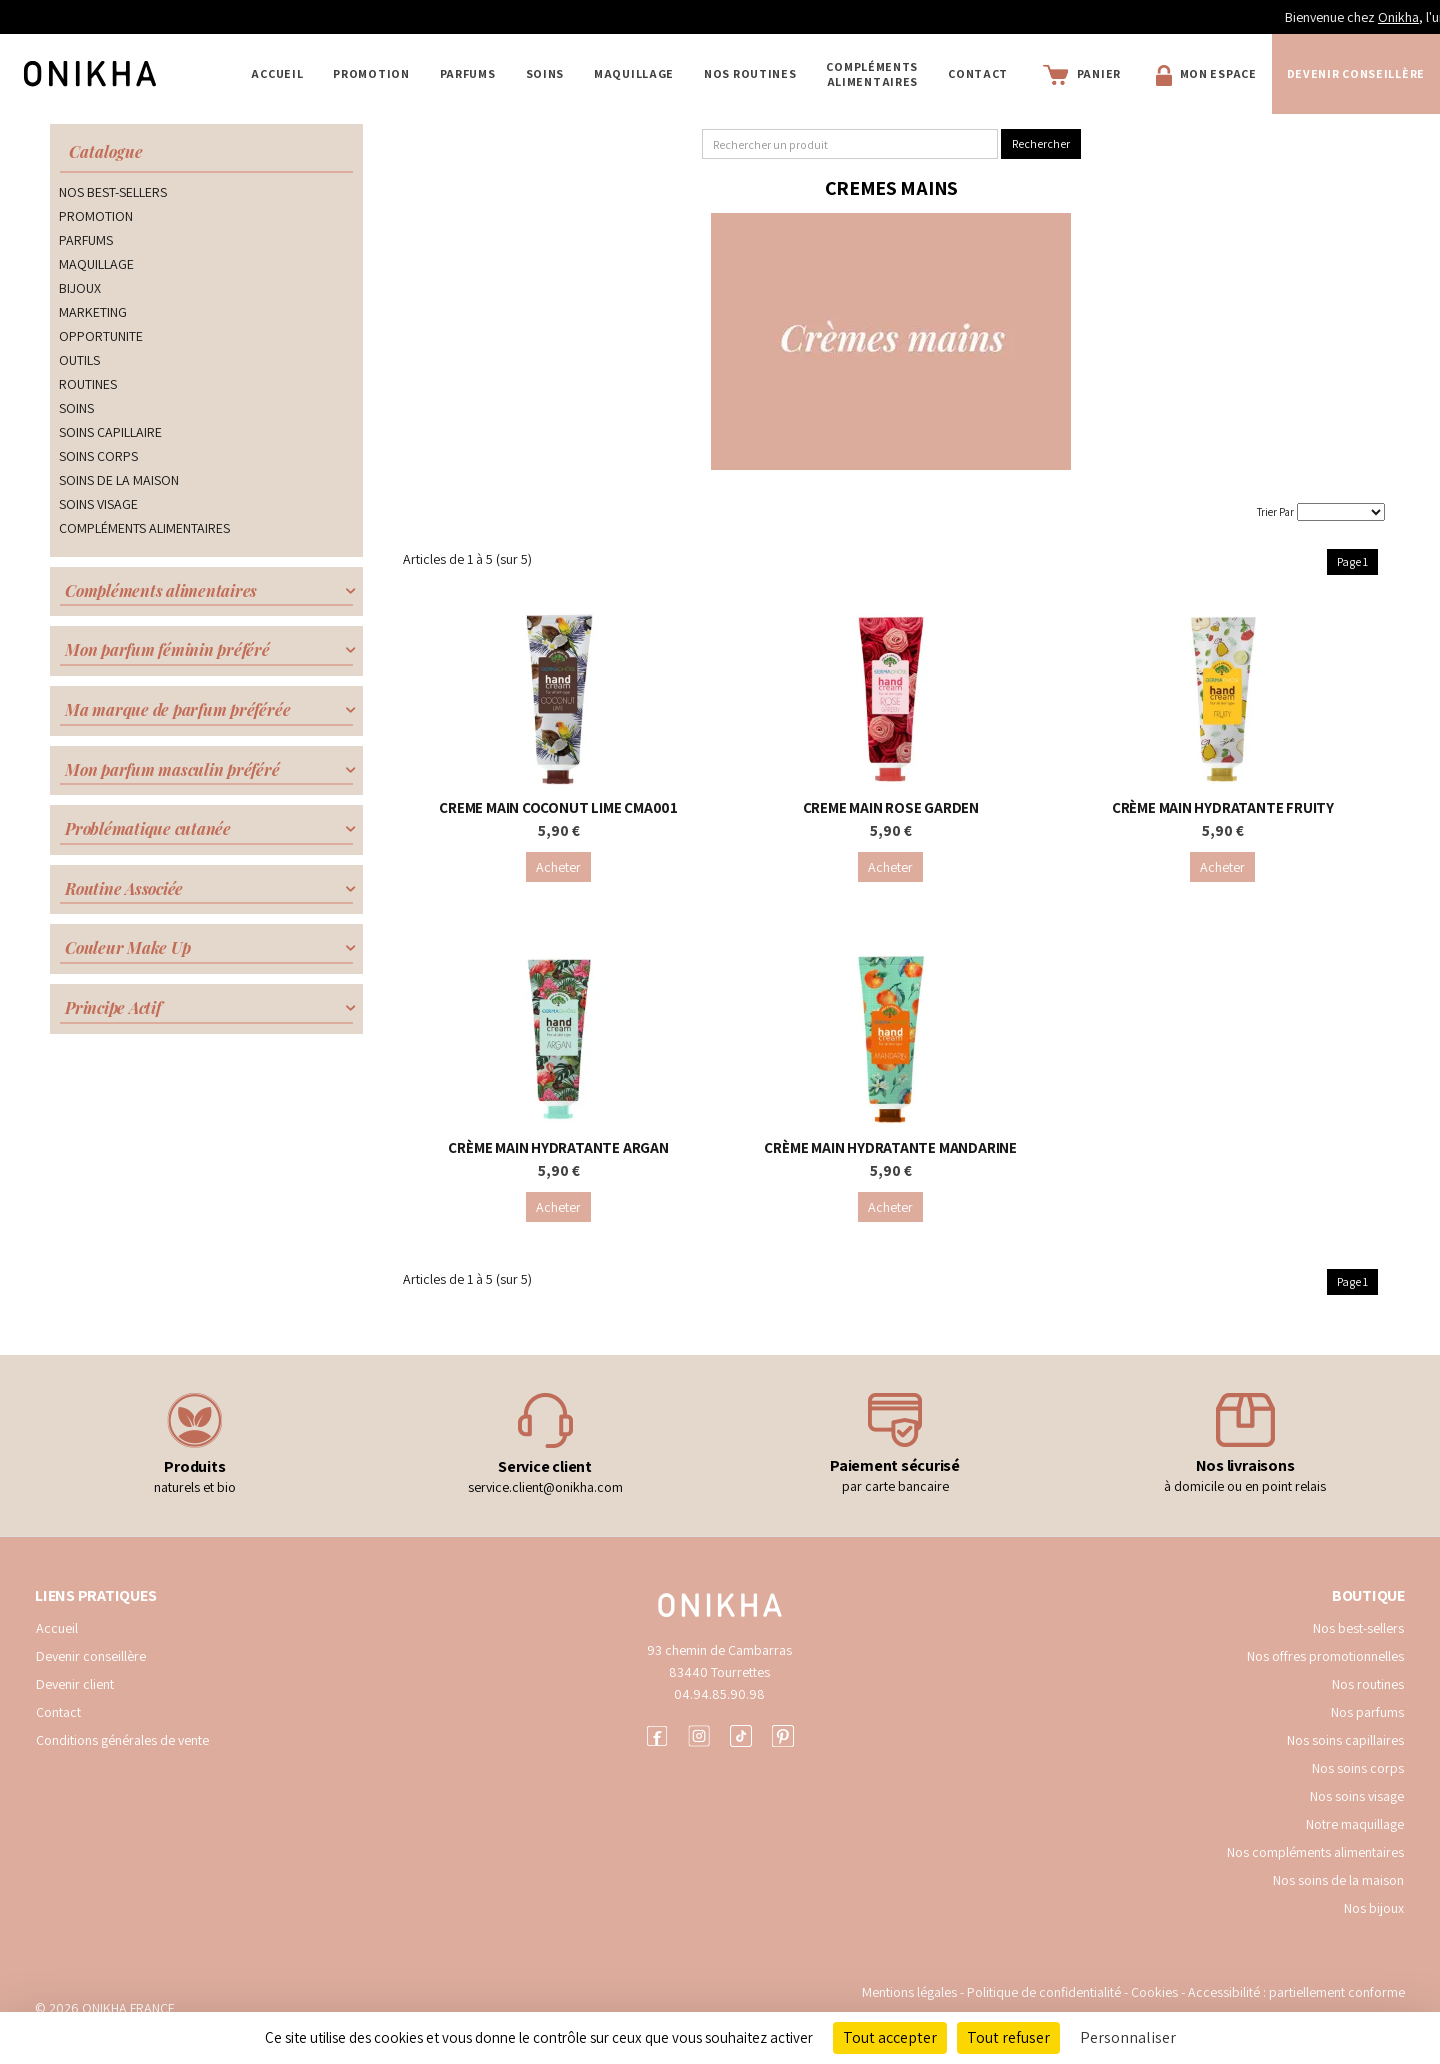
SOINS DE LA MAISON (119, 480)
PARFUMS (468, 73)
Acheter (558, 867)
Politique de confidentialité (1045, 1992)
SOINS (545, 73)
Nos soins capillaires (1345, 1740)
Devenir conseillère (91, 1656)
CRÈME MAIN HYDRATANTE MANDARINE (890, 1147)
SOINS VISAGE (98, 504)
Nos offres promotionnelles (1325, 1656)
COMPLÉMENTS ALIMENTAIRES (872, 74)
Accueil (277, 73)
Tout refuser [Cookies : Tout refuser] (1008, 2037)
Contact (978, 73)
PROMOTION (371, 73)
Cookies (1154, 1992)
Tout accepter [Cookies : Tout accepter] (890, 2037)
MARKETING (93, 312)
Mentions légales (909, 1992)
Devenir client (75, 1684)
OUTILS (79, 360)
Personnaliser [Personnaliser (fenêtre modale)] (1128, 2037)
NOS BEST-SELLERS (113, 192)
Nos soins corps (1358, 1768)
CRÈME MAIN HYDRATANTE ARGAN (558, 1147)
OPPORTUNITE (101, 336)
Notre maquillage (1355, 1824)
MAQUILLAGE (634, 73)
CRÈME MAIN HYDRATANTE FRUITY (1223, 807)
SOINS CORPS (98, 456)
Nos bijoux (1374, 1908)
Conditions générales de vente (122, 1740)
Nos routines (1368, 1684)
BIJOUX (80, 288)
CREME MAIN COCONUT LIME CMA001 (558, 807)
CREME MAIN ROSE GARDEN (891, 807)
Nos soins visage (1357, 1796)
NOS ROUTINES (750, 73)
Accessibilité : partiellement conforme (1296, 1992)
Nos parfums (1367, 1712)
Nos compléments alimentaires (1315, 1852)
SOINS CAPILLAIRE (110, 432)
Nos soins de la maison (1338, 1880)
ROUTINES (88, 384)
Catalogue (106, 151)
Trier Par (1275, 512)
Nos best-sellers (1358, 1628)
